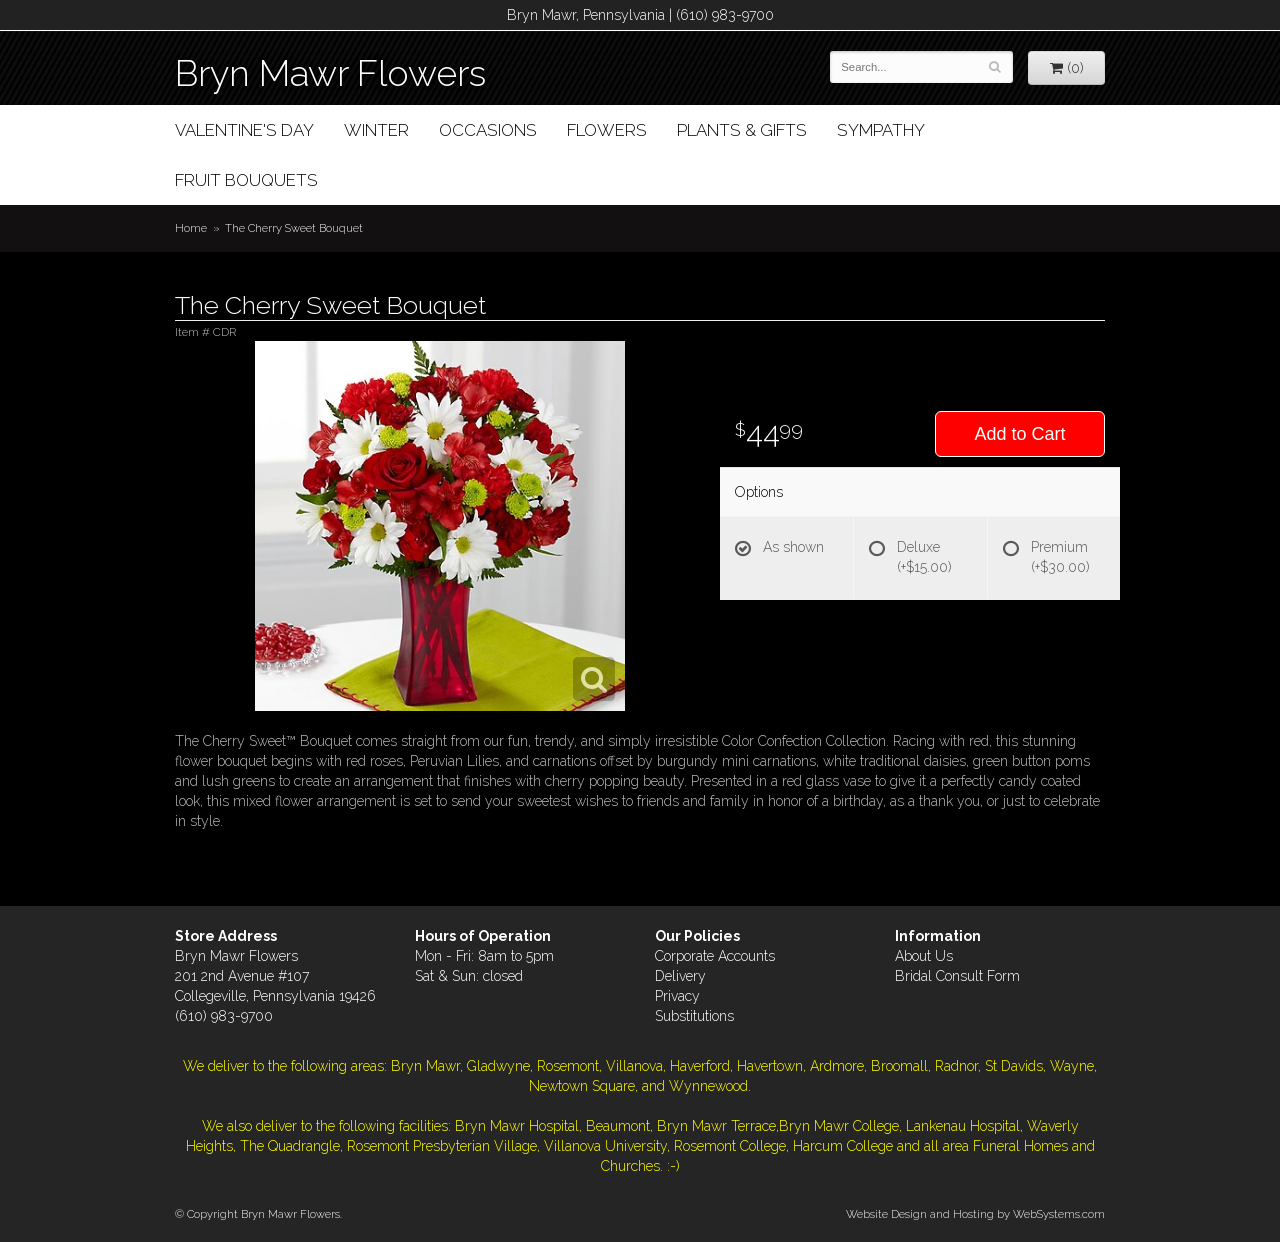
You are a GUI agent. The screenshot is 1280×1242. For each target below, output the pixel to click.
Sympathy (881, 130)
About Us (924, 956)
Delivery (680, 976)
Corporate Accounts (715, 956)
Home (191, 228)
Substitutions (694, 1016)
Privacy (677, 996)
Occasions (488, 130)
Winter (376, 130)
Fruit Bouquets (246, 180)
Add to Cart (1019, 434)
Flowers (607, 130)
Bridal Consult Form (957, 976)
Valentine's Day (244, 130)
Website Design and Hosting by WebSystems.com (975, 1214)
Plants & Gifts (742, 130)
